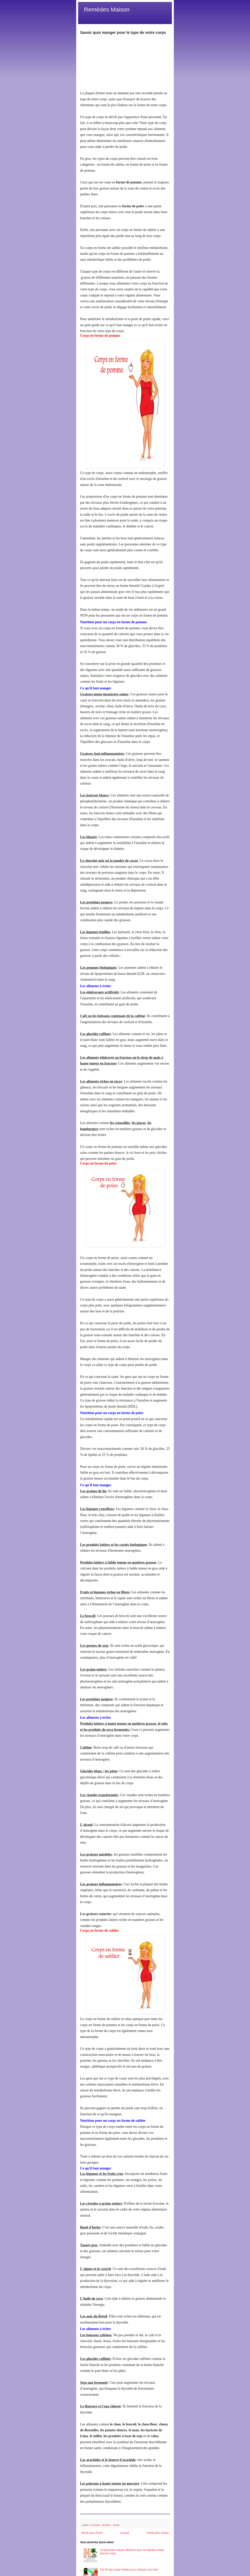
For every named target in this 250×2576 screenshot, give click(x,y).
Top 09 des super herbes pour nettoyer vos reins (129, 2569)
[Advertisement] (125, 62)
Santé (116, 2525)
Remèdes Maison (106, 9)
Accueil (124, 2532)
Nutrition (107, 2525)
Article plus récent (92, 2532)
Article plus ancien (158, 2532)
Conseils (95, 2525)
